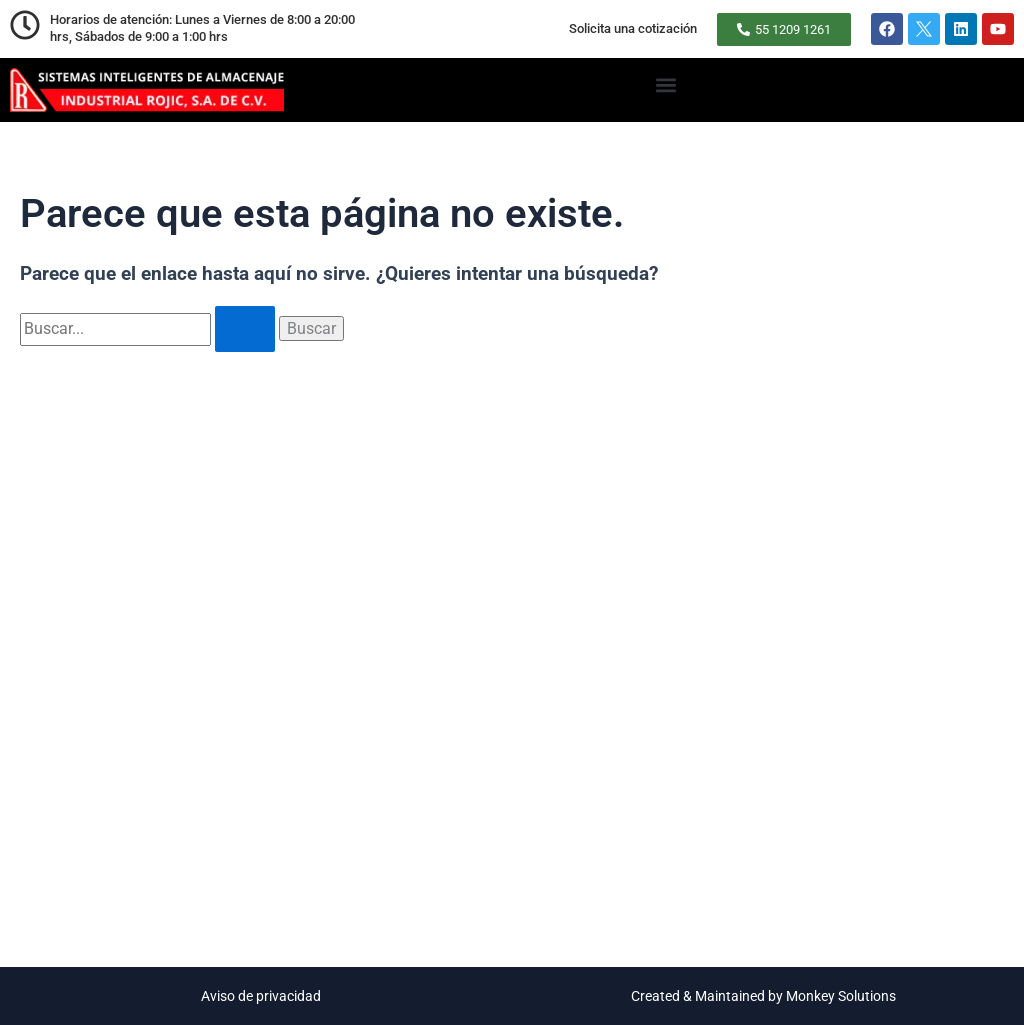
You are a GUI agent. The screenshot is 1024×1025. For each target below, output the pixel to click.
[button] (665, 84)
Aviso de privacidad (261, 996)
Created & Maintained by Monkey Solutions (763, 996)
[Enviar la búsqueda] (245, 329)
